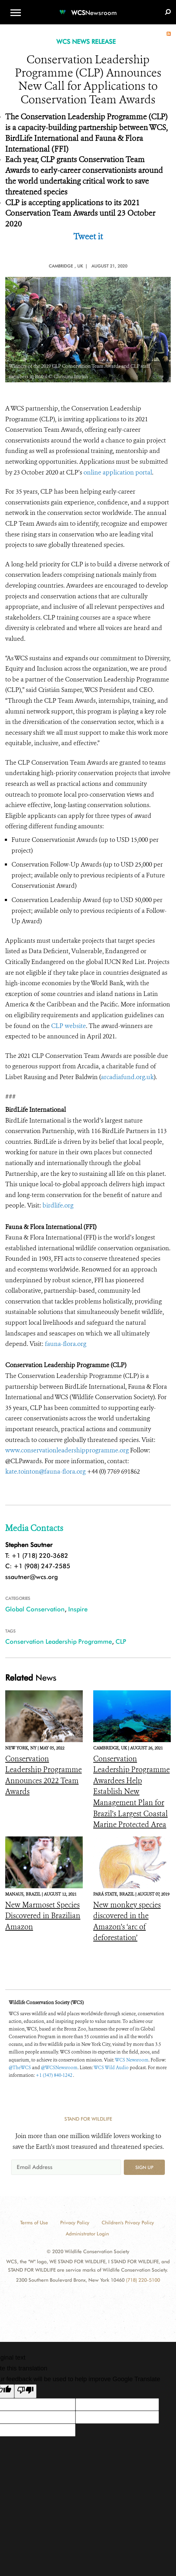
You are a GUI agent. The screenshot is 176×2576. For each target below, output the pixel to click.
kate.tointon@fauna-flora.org (45, 1471)
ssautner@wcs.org (31, 1576)
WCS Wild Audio (111, 2068)
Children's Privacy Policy (128, 2222)
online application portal (117, 472)
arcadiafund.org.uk (127, 1077)
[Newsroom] (88, 8)
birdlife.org (57, 1205)
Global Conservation (35, 1609)
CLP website (68, 1026)
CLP (120, 1641)
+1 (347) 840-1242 (54, 2075)
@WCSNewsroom (59, 2068)
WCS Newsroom (132, 2060)
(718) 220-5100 (143, 2280)
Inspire (78, 1609)
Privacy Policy (74, 2222)
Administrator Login (87, 2233)
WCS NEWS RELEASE (86, 41)
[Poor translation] (25, 2391)
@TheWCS (20, 2068)
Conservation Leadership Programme (58, 1641)
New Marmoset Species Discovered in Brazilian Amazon (42, 1916)
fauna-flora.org (65, 1344)
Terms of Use (34, 2222)
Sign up (144, 2167)
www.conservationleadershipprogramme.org (67, 1450)
